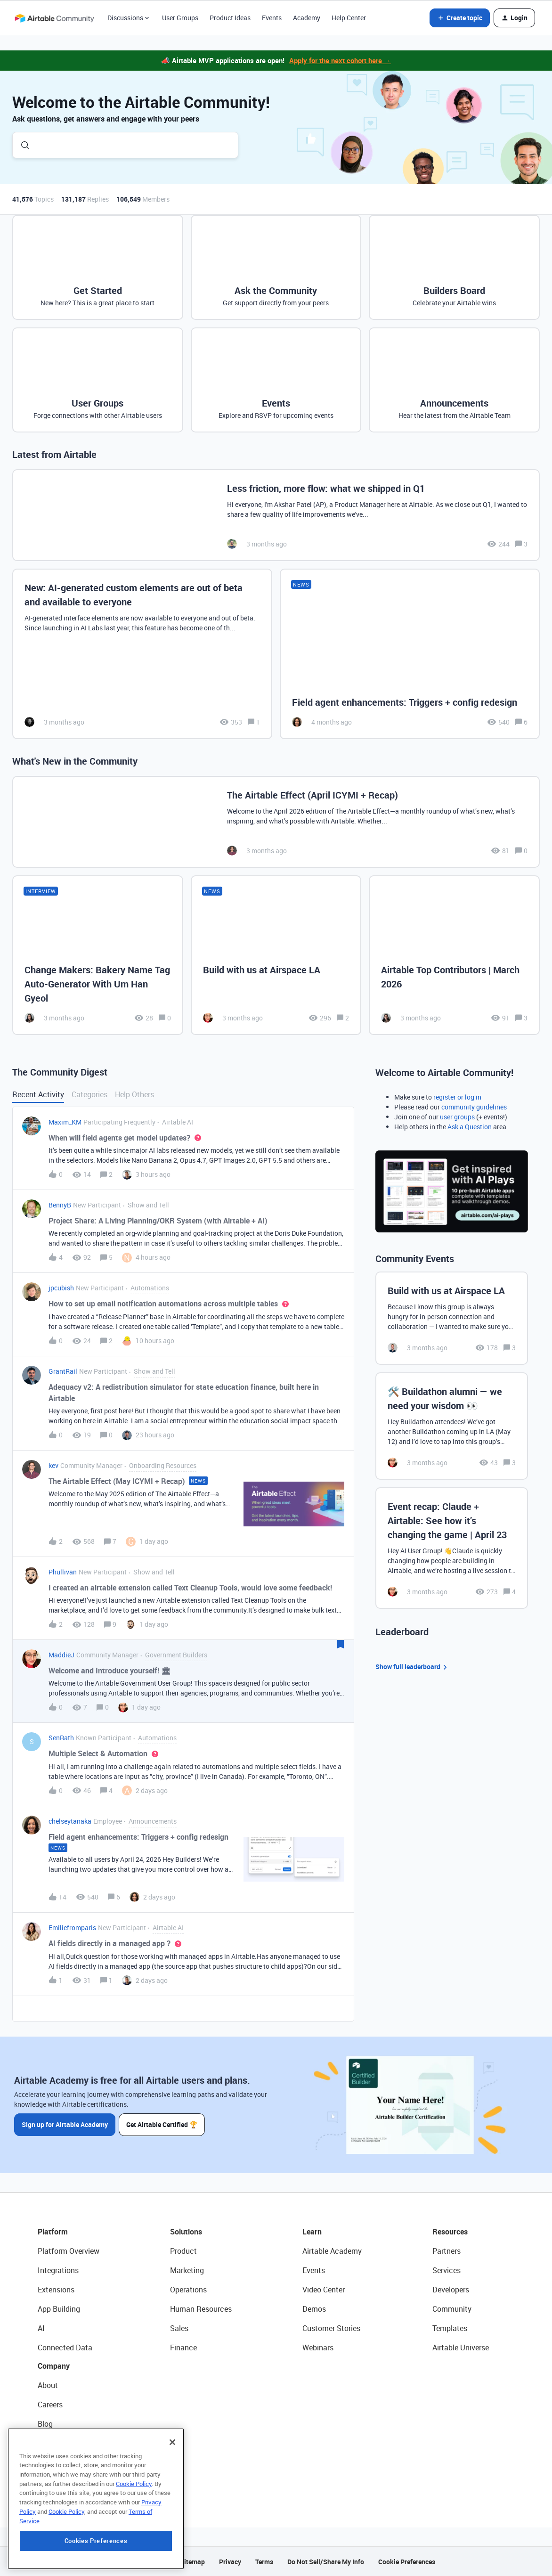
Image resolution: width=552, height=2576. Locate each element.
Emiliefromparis (72, 1927)
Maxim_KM (65, 1121)
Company (54, 2366)
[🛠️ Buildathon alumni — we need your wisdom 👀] (451, 1426)
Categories (89, 1094)
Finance (183, 2347)
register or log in (457, 1096)
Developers (450, 2289)
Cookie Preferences (406, 2561)
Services (446, 2270)
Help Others (134, 1094)
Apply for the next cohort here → (340, 60)
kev (53, 1465)
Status (49, 2443)
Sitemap (192, 2561)
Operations (188, 2289)
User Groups (180, 17)
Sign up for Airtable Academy (65, 2124)
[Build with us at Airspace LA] (276, 955)
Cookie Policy (134, 2542)
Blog (45, 2424)
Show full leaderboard (412, 1667)
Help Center (349, 17)
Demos (314, 2309)
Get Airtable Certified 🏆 (162, 2124)
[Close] (172, 2500)
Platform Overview (68, 2251)
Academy (306, 17)
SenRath (61, 1737)
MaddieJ (61, 1654)
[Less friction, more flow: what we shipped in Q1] (276, 515)
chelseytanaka (70, 1821)
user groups (457, 1116)
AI (41, 2328)
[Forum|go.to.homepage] (54, 17)
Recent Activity (38, 1094)
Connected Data (65, 2347)
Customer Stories (331, 2328)
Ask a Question (469, 1126)
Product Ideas (230, 17)
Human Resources (201, 2309)
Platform (53, 2231)
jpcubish (61, 1287)
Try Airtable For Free (71, 2482)
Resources (450, 2231)
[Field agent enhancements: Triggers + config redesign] (410, 654)
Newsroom (55, 2462)
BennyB (60, 1204)
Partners (446, 2251)
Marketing (187, 2270)
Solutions (186, 2231)
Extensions (56, 2289)
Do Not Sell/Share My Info (325, 2561)
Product (183, 2251)
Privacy (230, 2561)
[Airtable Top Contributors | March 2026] (454, 955)
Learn (312, 2231)
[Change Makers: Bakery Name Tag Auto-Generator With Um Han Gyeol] (97, 955)
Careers (50, 2404)
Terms (264, 2561)
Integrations (58, 2270)
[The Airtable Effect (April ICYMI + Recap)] (276, 822)
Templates (449, 2328)
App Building (59, 2309)
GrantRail (63, 1371)
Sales (179, 2328)
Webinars (317, 2347)
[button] (460, 17)
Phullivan (63, 1571)
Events (272, 17)
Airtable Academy (332, 2251)
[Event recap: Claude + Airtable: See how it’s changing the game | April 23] (451, 1548)
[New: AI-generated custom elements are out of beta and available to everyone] (142, 654)
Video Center (323, 2289)
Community (451, 2309)
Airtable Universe (460, 2347)
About (48, 2385)
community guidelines (474, 1106)
